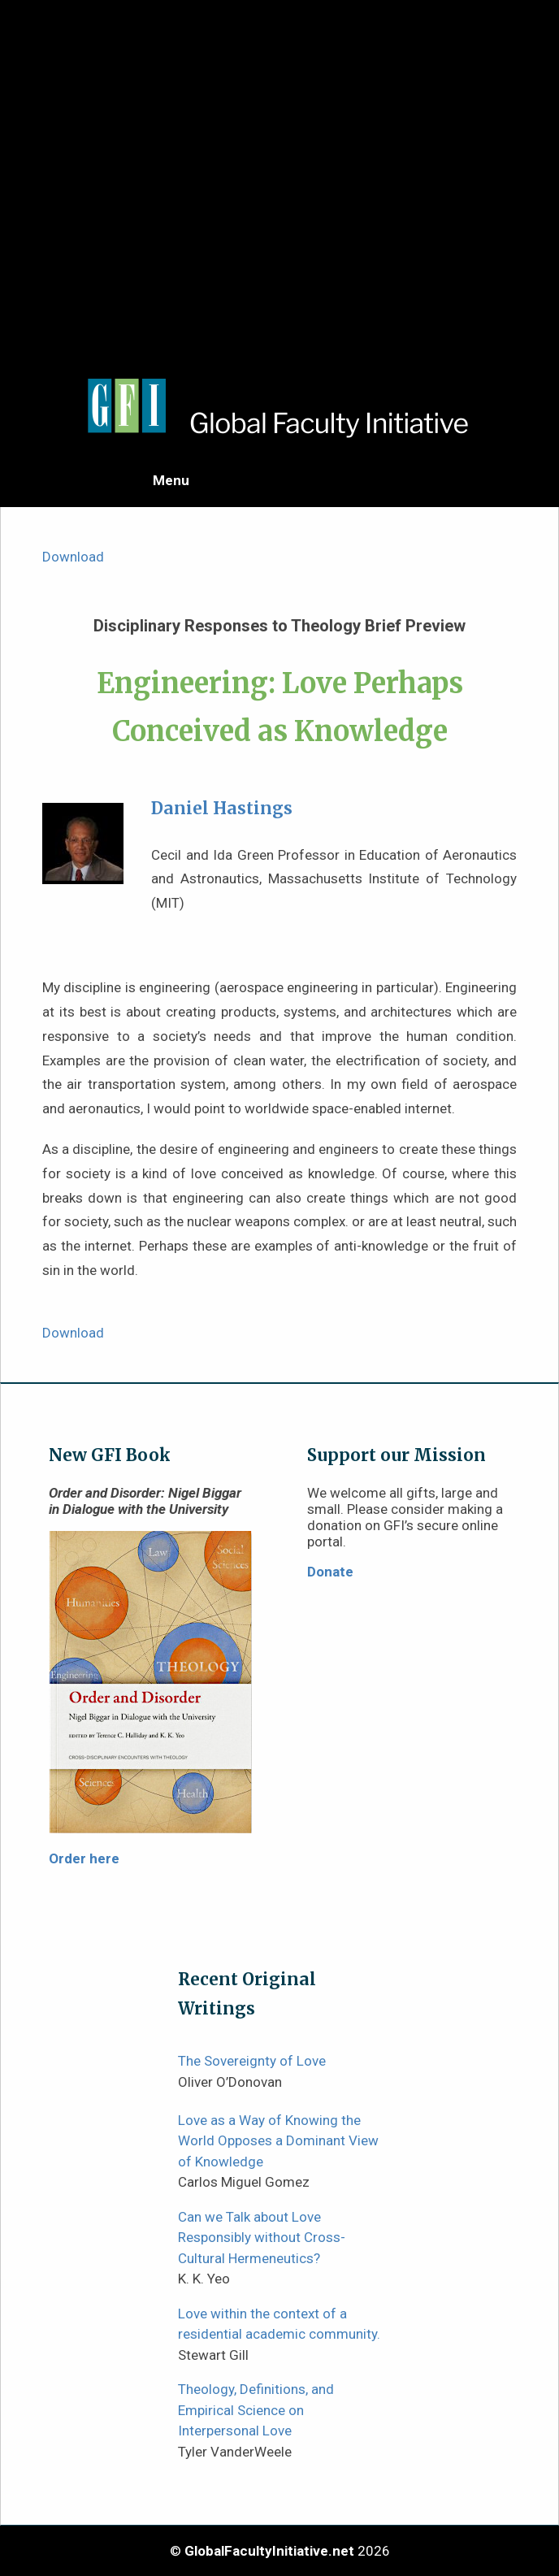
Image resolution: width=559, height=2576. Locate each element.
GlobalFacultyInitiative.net (269, 2551)
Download (73, 557)
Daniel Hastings (221, 808)
